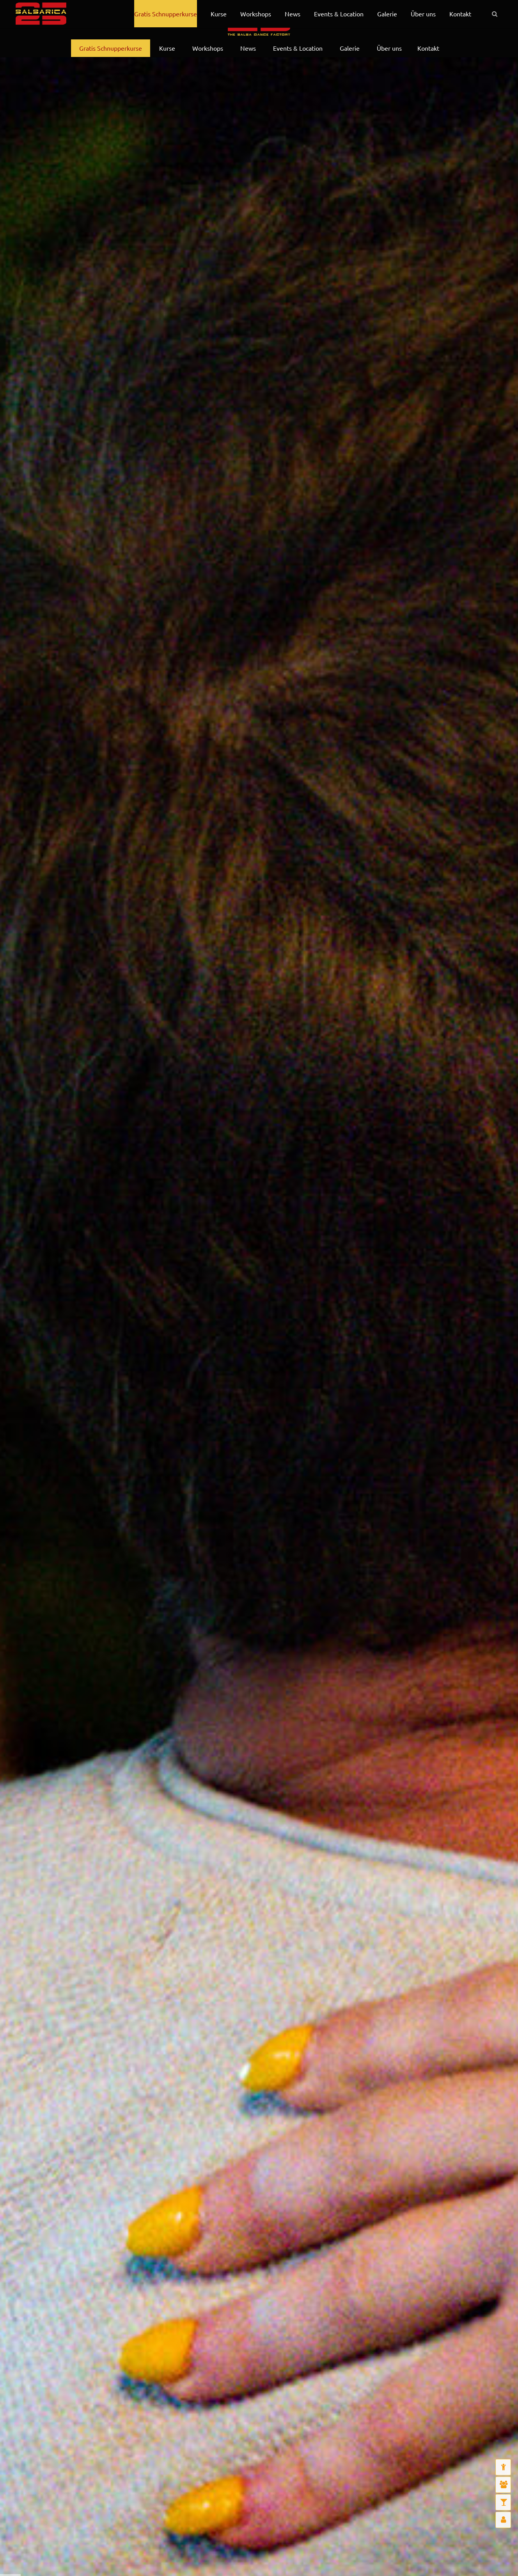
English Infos (69, 19)
